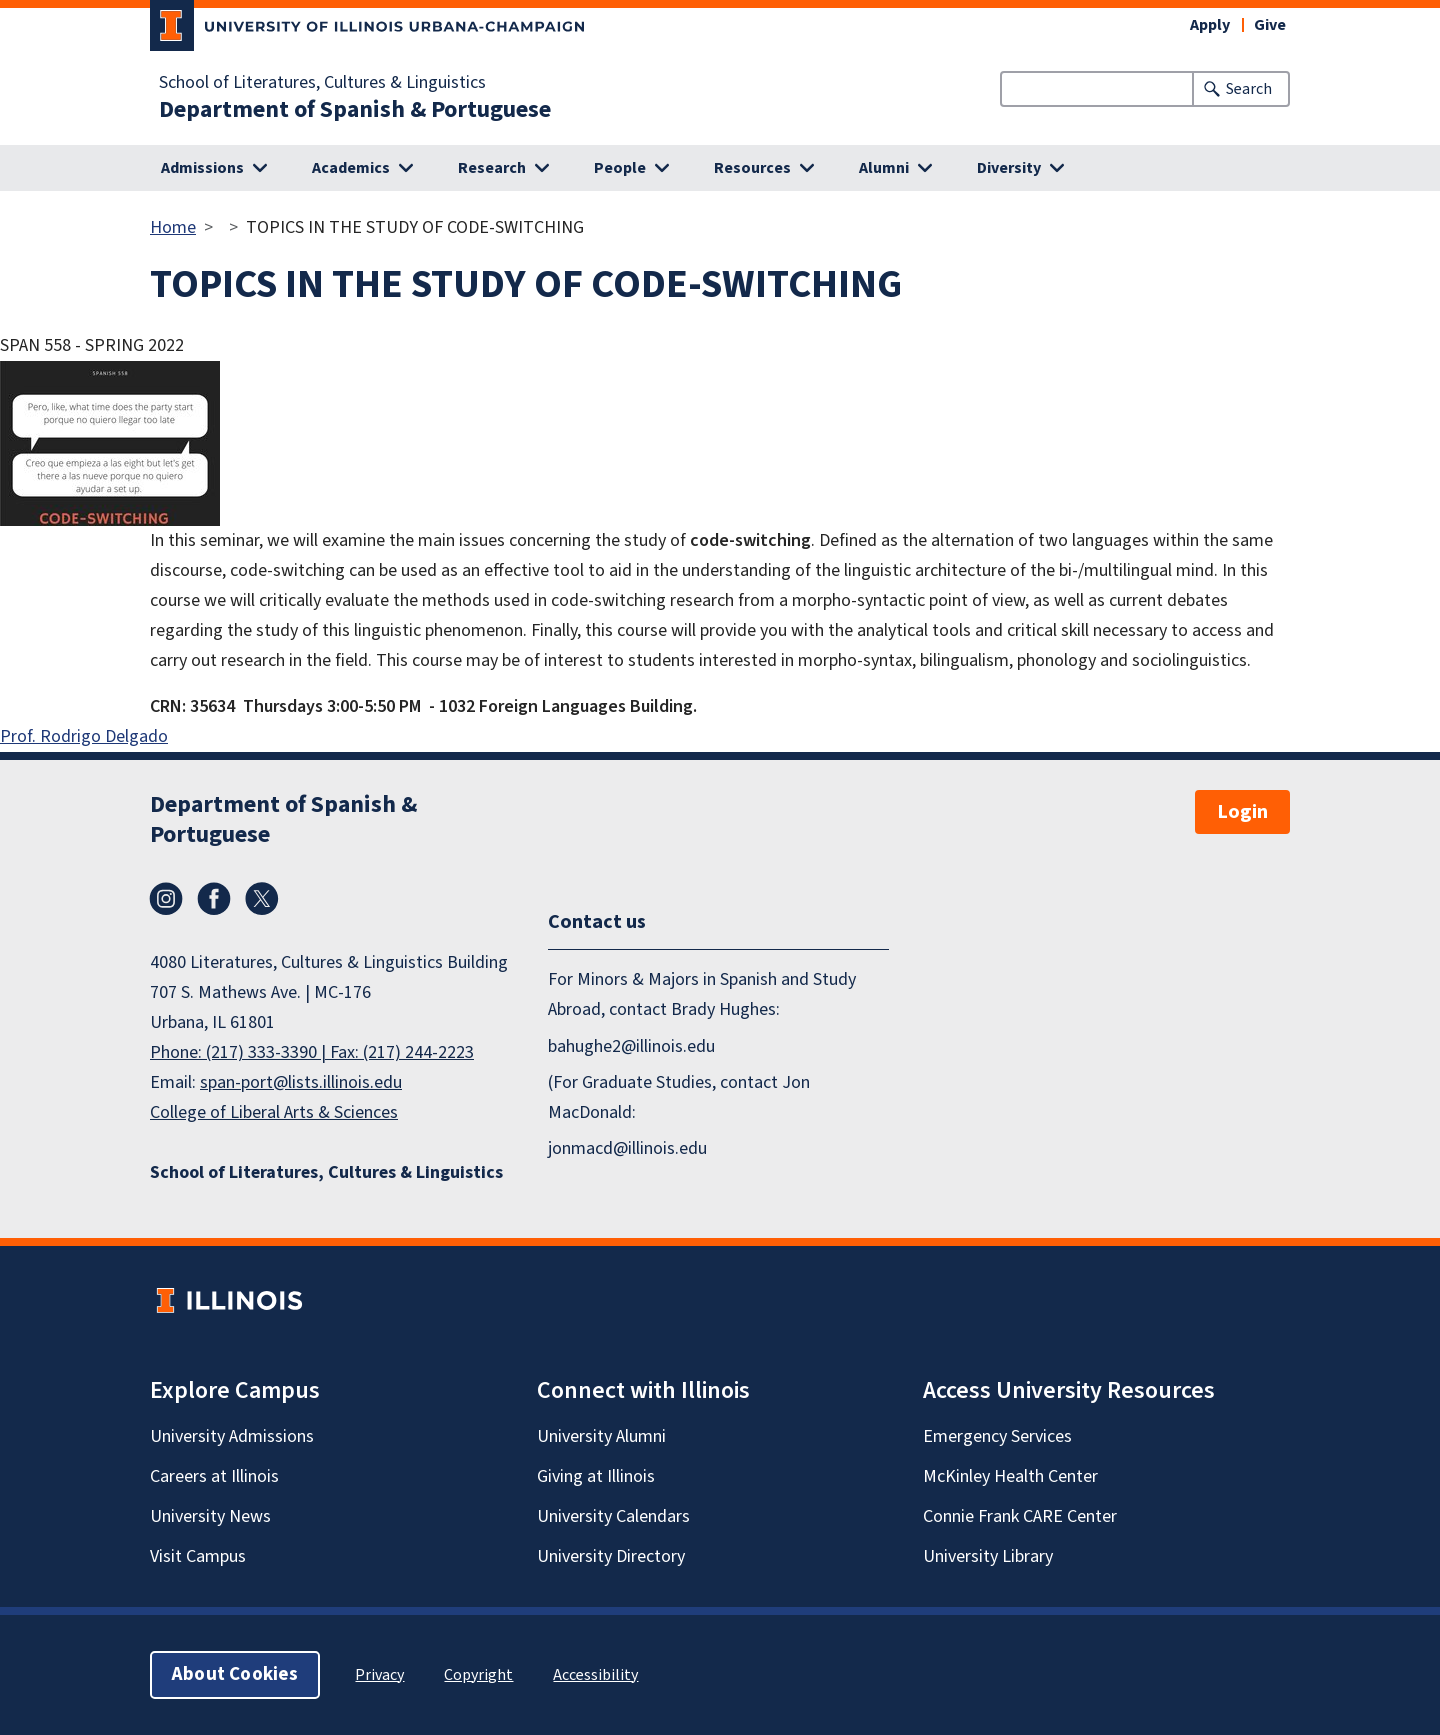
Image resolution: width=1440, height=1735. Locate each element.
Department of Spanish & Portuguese (355, 110)
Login (1242, 812)
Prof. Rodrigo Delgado (84, 736)
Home (173, 227)
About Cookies (235, 1674)
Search (1249, 89)
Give (1270, 25)
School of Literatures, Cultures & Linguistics (322, 83)
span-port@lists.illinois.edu (301, 1082)
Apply (1210, 25)
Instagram (166, 899)
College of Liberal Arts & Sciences (274, 1112)
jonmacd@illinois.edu (627, 1148)
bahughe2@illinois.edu (631, 1046)
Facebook (214, 899)
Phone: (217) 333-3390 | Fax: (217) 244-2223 (312, 1052)
